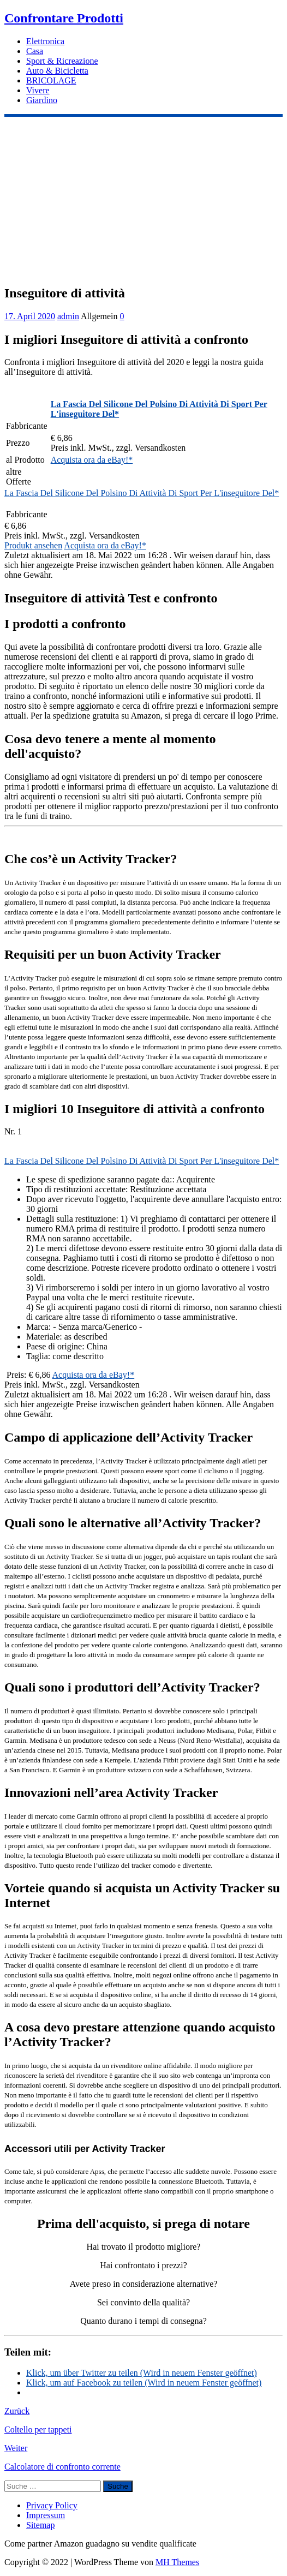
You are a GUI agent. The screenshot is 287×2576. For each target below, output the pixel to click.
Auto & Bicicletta (57, 70)
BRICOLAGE (51, 80)
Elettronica (45, 41)
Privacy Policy (51, 2505)
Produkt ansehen (33, 545)
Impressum (45, 2515)
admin (68, 316)
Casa (34, 51)
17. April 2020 (29, 316)
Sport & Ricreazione (62, 60)
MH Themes (177, 2562)
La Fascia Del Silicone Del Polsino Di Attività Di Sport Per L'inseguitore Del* (141, 493)
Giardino (41, 100)
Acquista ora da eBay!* (92, 459)
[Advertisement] (143, 198)
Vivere (38, 90)
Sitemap (40, 2525)
